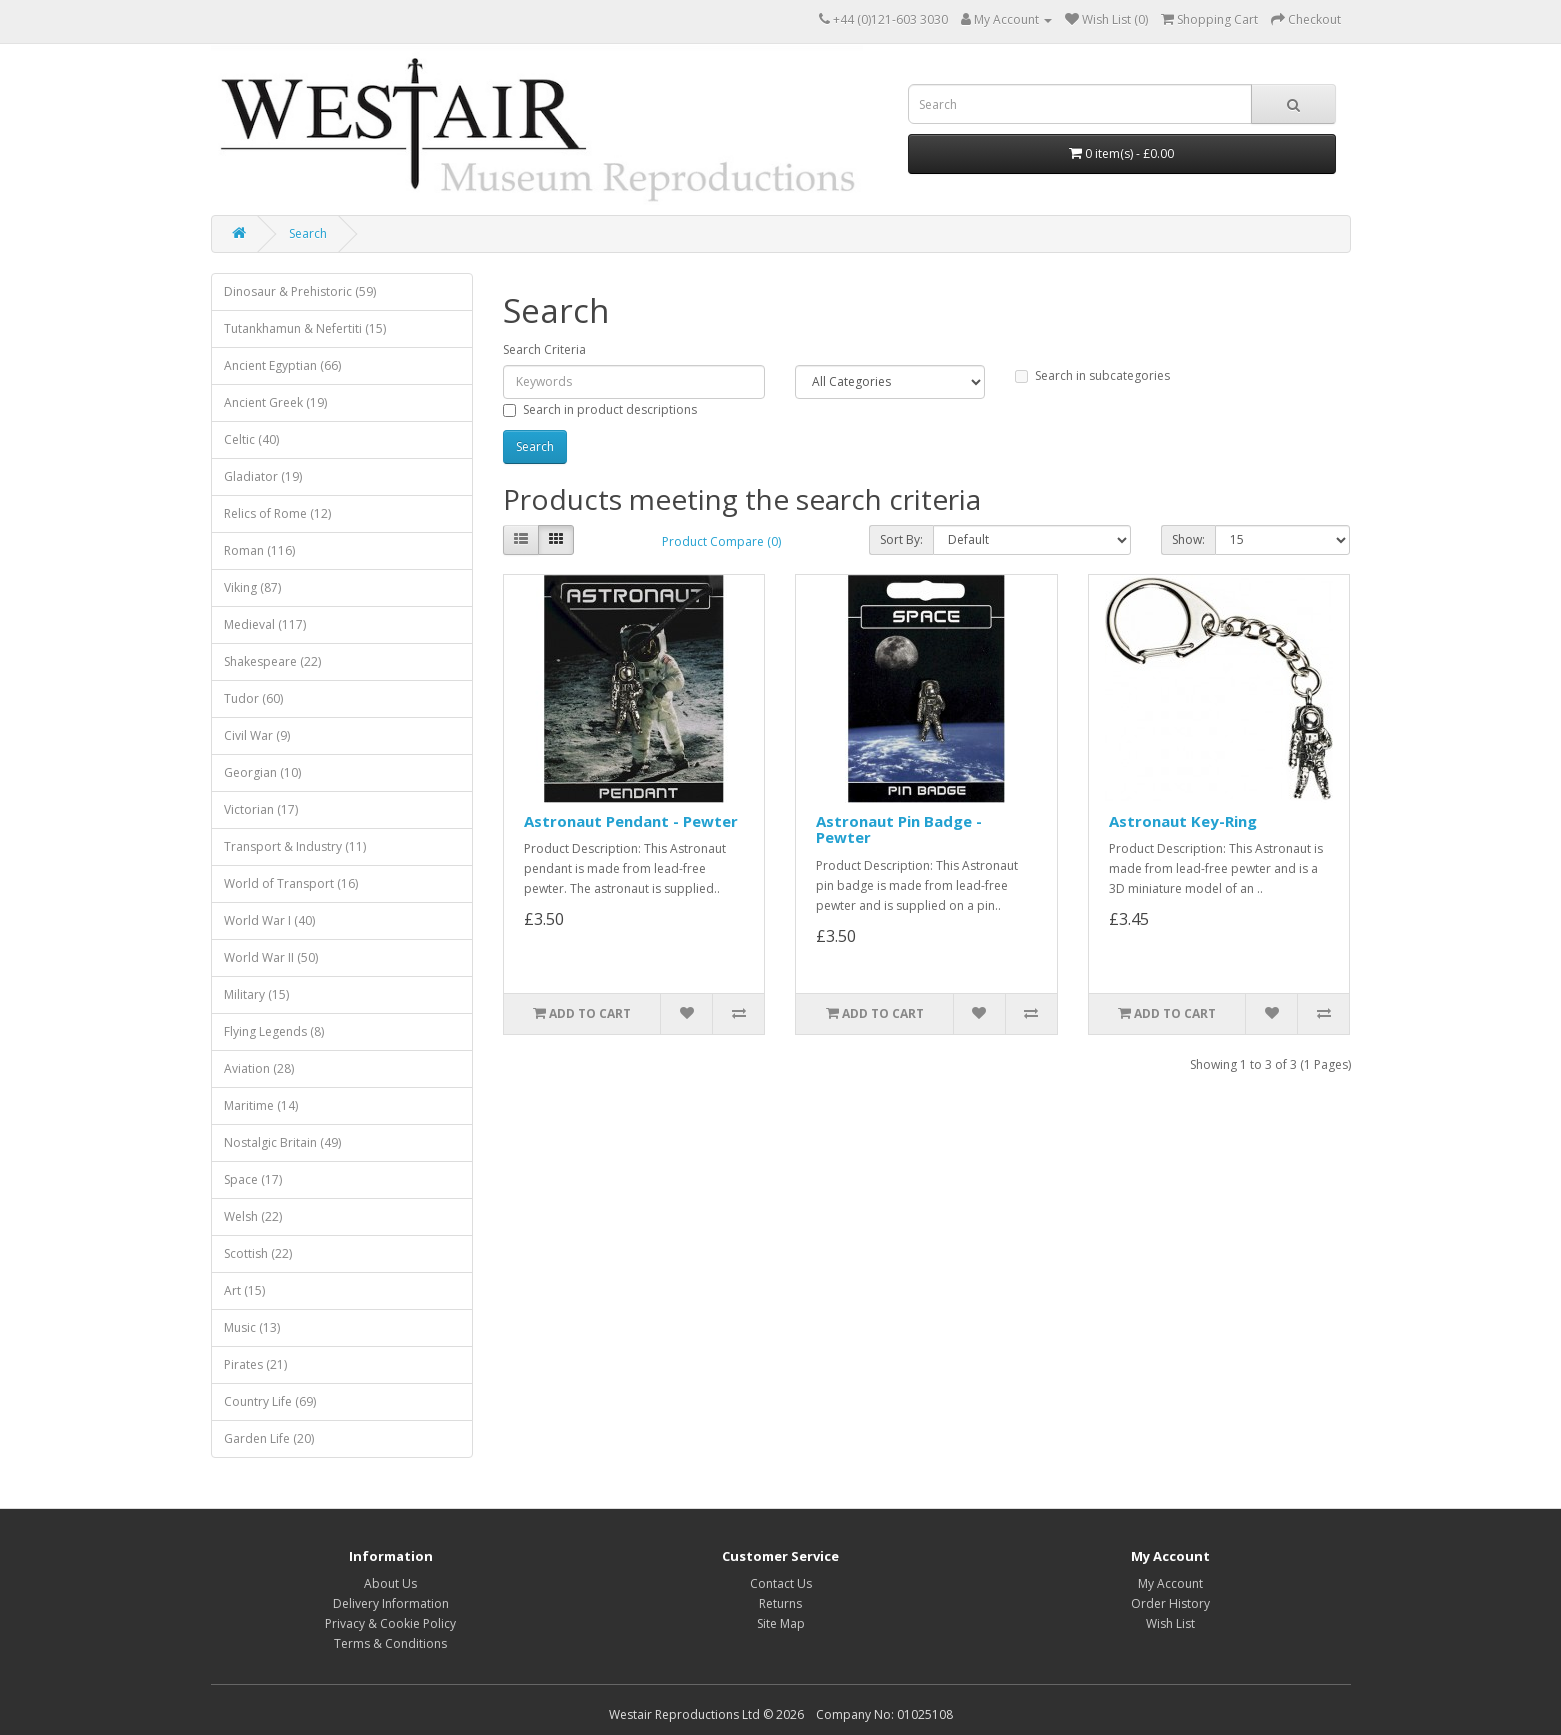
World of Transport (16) (291, 883)
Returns (780, 1603)
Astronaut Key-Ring (1183, 821)
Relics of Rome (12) (277, 513)
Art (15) (244, 1290)
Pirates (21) (255, 1364)
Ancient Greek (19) (275, 402)
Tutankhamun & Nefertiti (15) (305, 328)
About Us (390, 1583)
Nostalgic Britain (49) (282, 1142)
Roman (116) (259, 550)
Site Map (781, 1623)
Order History (1170, 1603)
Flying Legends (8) (274, 1031)
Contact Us (781, 1583)
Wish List (1170, 1623)
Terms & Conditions (390, 1643)
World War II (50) (271, 957)
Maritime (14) (261, 1105)
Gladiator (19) (263, 476)
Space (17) (253, 1179)
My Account (1170, 1583)
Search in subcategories (1092, 375)
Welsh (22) (253, 1216)
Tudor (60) (253, 698)
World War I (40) (269, 920)
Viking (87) (252, 587)
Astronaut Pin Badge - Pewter (899, 829)
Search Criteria (544, 349)
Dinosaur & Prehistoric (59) (300, 291)
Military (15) (256, 994)
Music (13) (252, 1327)
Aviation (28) (259, 1068)
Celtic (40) (251, 439)
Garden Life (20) (269, 1438)
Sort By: (901, 539)
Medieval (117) (265, 624)
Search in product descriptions (600, 409)
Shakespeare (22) (272, 661)
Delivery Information (391, 1603)
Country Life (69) (270, 1401)
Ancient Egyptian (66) (282, 365)
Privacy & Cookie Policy (390, 1623)
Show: (1188, 539)
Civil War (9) (257, 735)
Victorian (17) (261, 809)
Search (308, 233)
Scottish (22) (258, 1253)
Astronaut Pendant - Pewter (631, 821)
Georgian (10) (262, 772)
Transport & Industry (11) (295, 846)
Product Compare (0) (721, 541)
